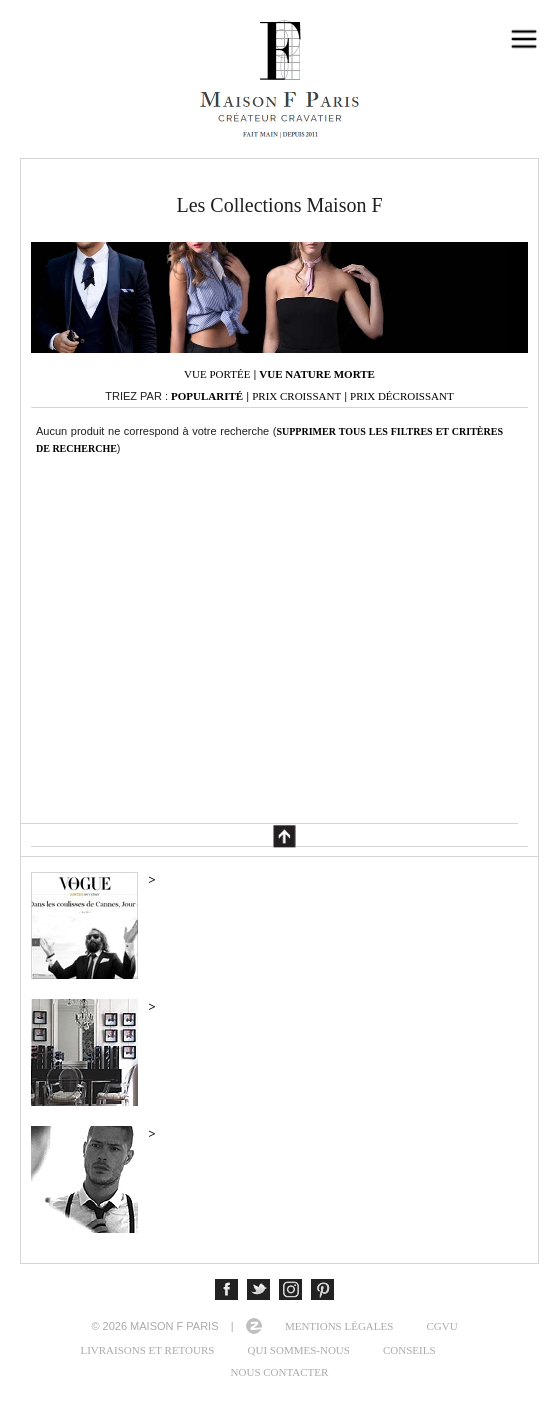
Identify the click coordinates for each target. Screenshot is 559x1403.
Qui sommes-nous (299, 1350)
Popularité (207, 396)
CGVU (441, 1326)
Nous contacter (280, 1372)
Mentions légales (339, 1326)
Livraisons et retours (147, 1350)
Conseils (409, 1350)
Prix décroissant (402, 396)
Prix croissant (296, 396)
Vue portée (217, 374)
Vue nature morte (317, 374)
